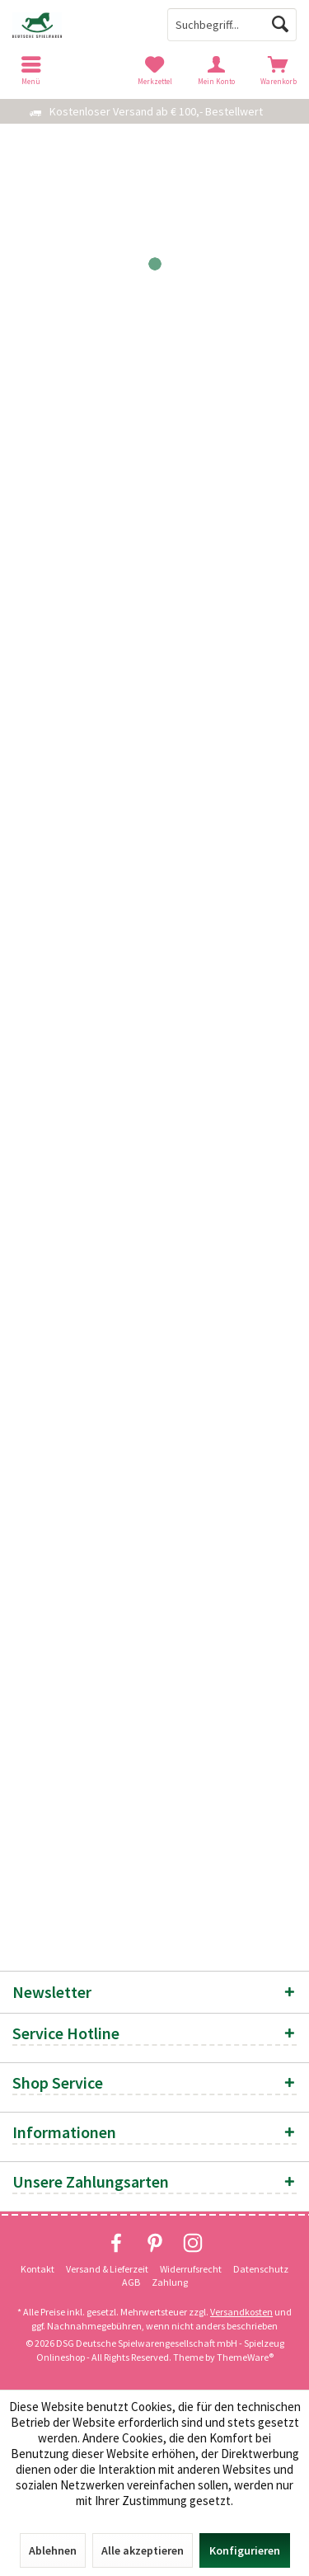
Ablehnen (53, 2550)
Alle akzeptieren (142, 2550)
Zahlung (170, 2282)
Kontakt (37, 2269)
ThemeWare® (245, 2357)
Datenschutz (260, 2269)
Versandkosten (241, 2312)
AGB (131, 2282)
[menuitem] (278, 70)
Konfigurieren (244, 2550)
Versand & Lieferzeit (107, 2269)
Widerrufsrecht (191, 2269)
